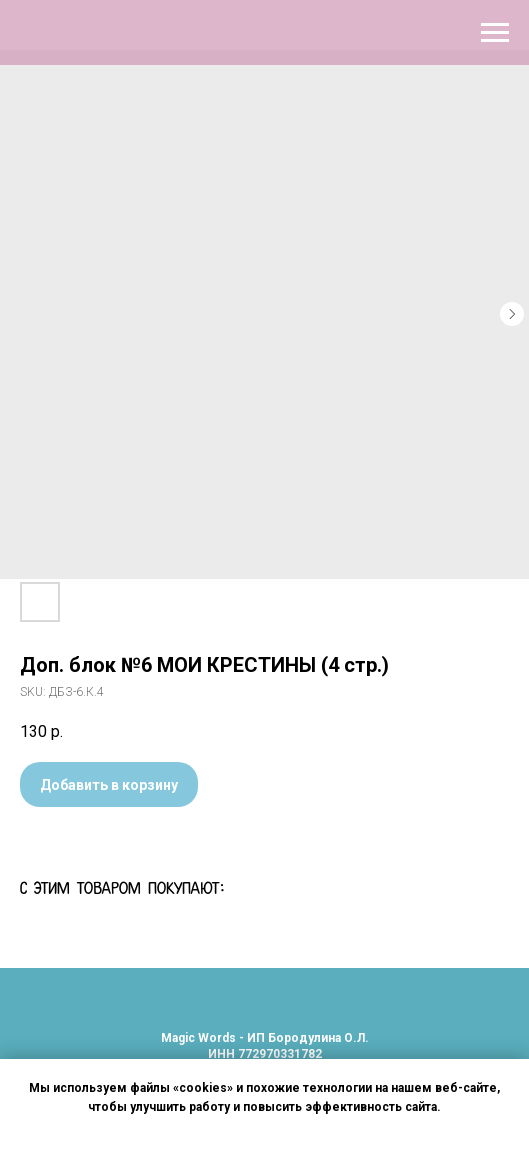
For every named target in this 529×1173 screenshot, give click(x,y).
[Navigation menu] (495, 33)
